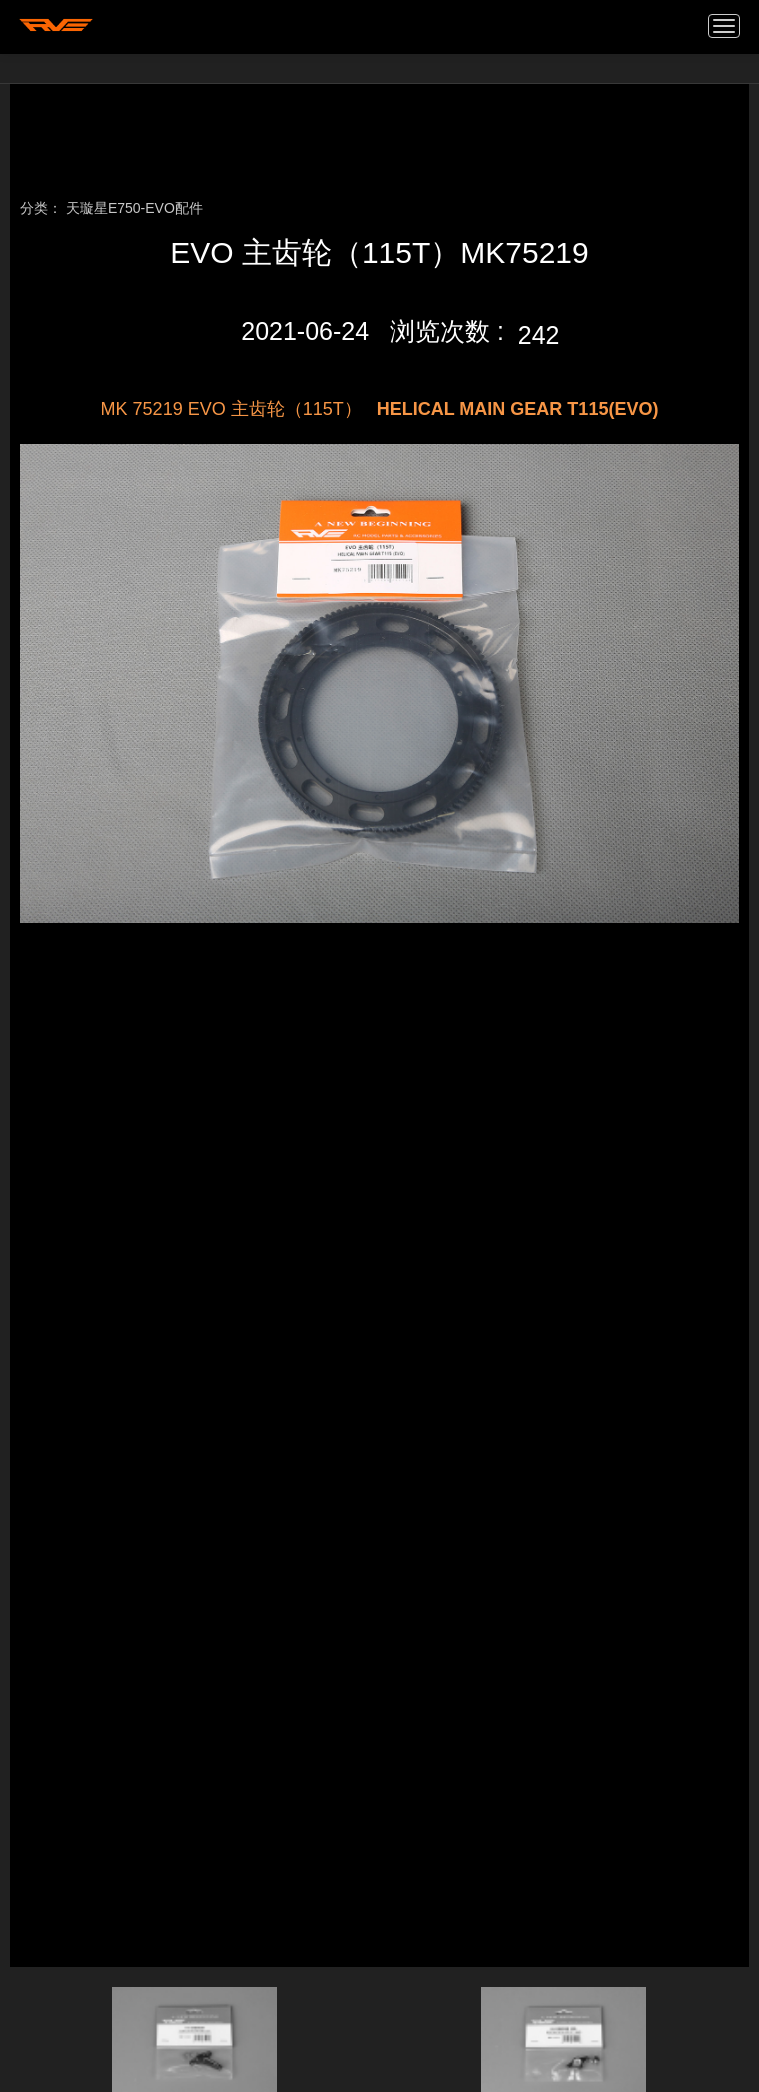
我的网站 (56, 25)
